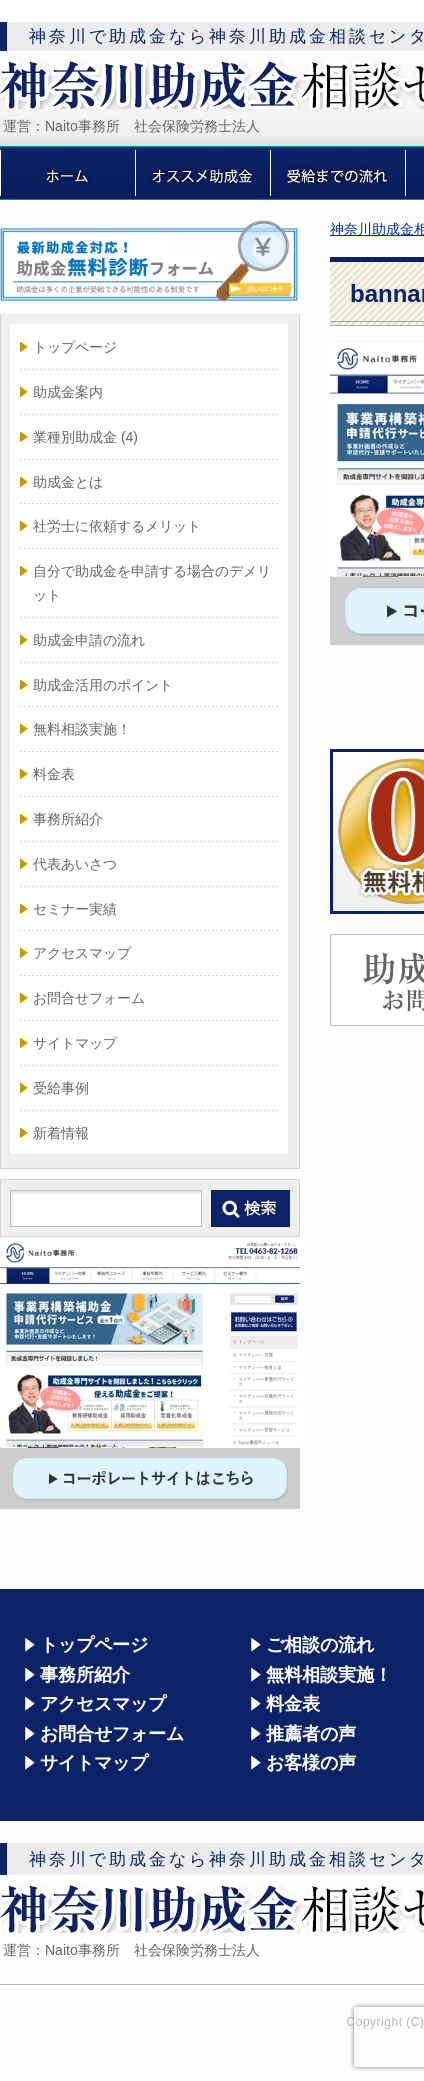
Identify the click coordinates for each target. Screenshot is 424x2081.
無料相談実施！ (82, 729)
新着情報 (61, 1133)
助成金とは (68, 482)
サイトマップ (75, 1043)
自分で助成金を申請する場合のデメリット (152, 583)
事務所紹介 (68, 819)
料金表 (54, 774)
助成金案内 (68, 392)
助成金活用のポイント (103, 685)
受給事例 (61, 1088)
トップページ (75, 347)
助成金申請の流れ (89, 640)
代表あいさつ (75, 864)
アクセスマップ (82, 953)
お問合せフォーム (89, 998)
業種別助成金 (85, 437)
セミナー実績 (75, 909)
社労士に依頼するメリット (117, 526)
